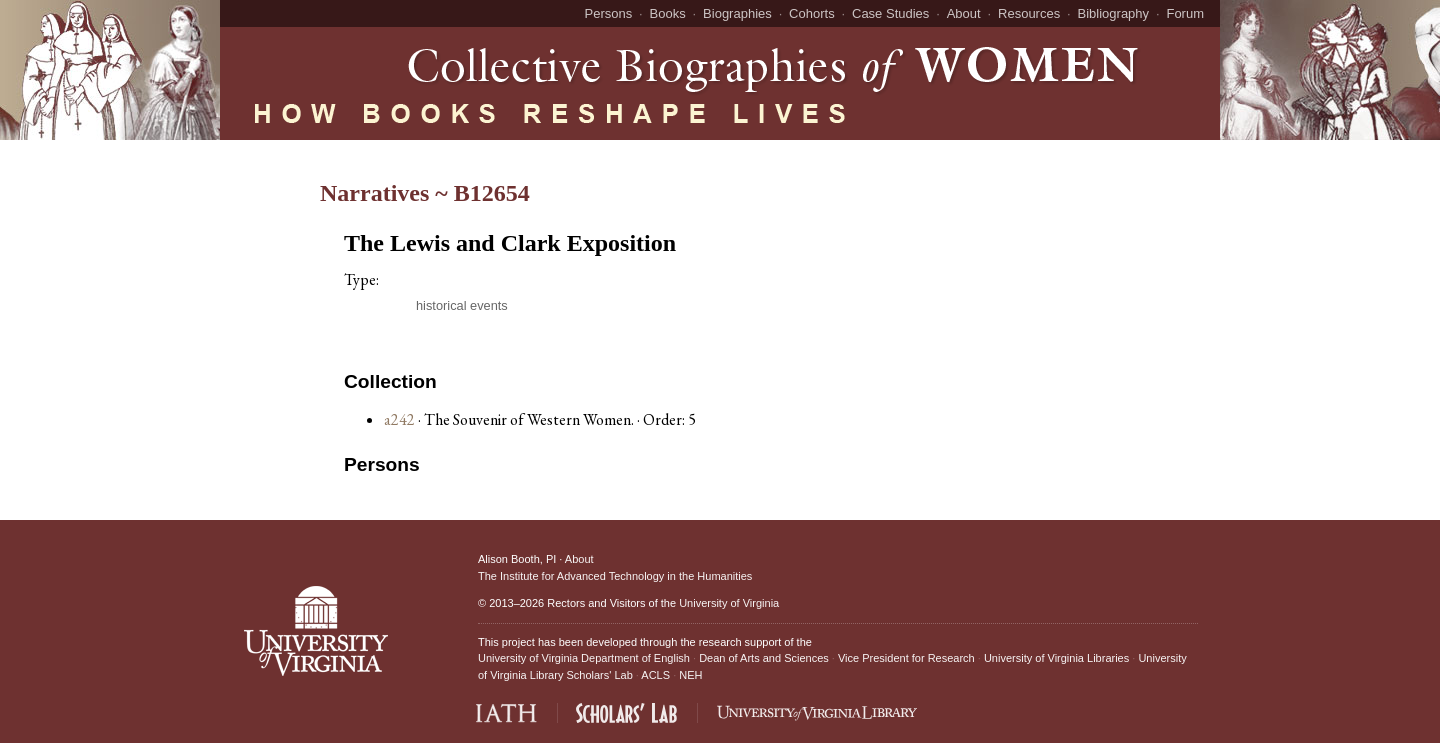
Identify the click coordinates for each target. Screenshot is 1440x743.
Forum (1185, 13)
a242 (399, 419)
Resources (1029, 13)
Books (668, 13)
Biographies (737, 13)
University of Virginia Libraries (1056, 658)
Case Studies (890, 13)
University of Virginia (729, 603)
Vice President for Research (906, 658)
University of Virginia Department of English (584, 658)
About (964, 13)
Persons (609, 13)
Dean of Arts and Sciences (764, 658)
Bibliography (1114, 13)
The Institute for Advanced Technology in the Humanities (615, 576)
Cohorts (812, 13)
